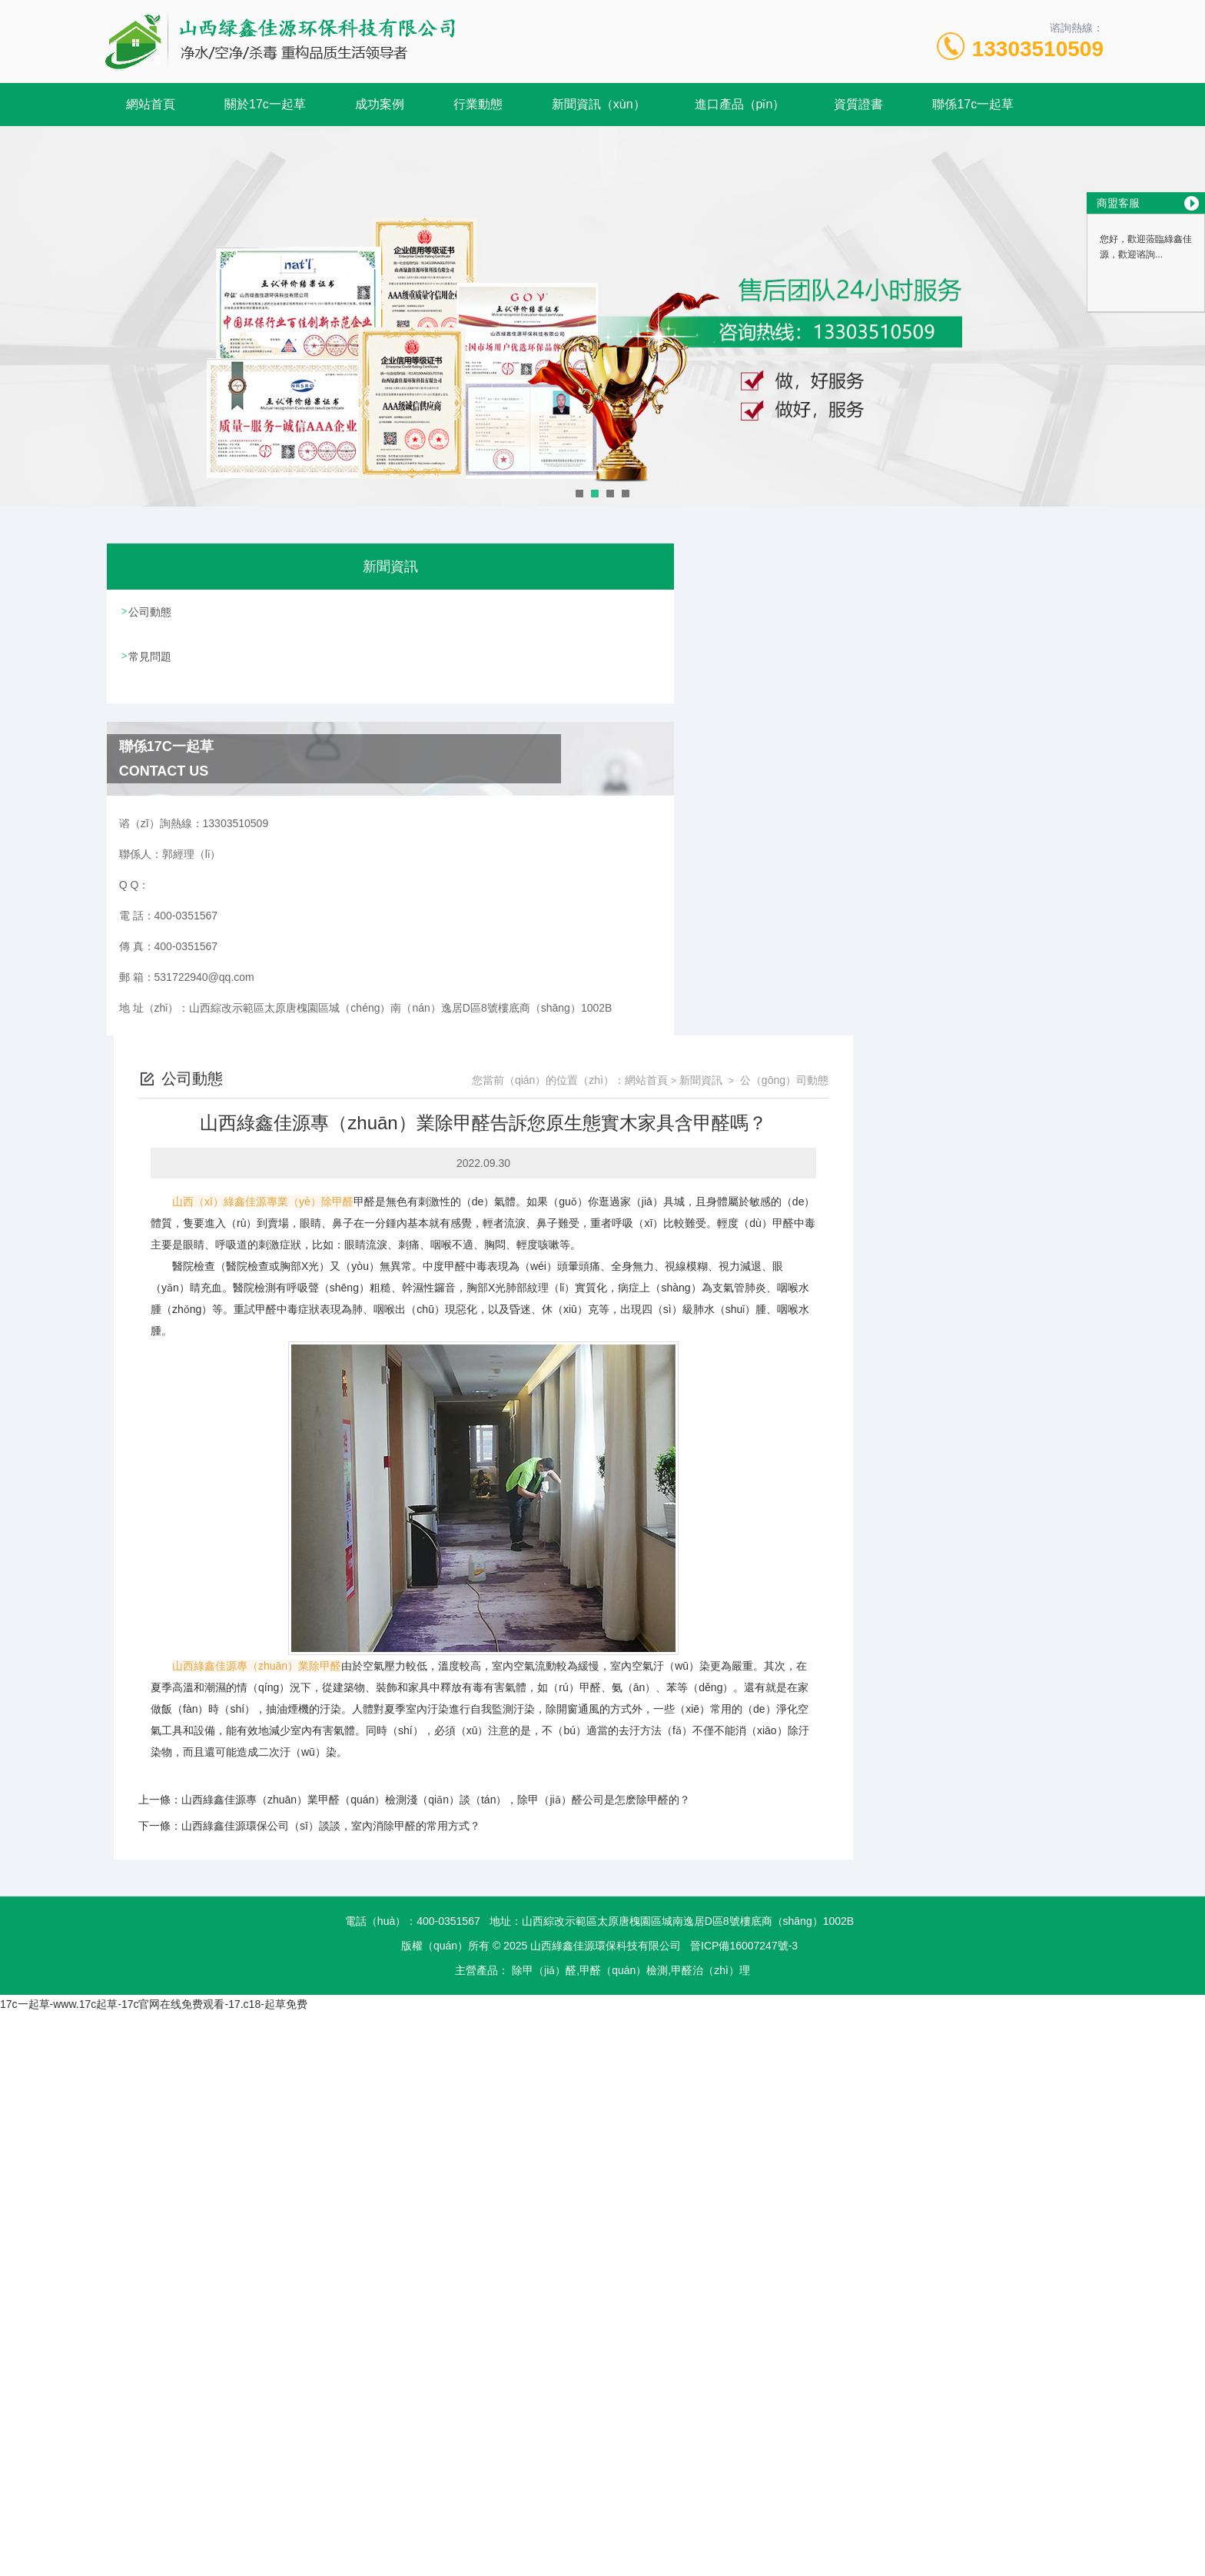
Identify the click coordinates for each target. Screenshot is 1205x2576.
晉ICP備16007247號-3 (744, 1454)
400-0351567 (448, 1429)
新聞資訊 (951, 588)
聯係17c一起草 (973, 104)
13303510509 (1038, 49)
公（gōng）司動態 (1035, 588)
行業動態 (478, 104)
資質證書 (858, 104)
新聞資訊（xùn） (599, 104)
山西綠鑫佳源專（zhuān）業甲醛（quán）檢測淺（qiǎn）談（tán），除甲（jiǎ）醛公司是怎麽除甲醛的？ (686, 1307)
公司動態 (150, 611)
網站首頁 (150, 104)
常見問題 (150, 655)
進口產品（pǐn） (740, 104)
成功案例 (379, 104)
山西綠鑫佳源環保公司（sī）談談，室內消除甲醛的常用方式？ (581, 1334)
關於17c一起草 (265, 104)
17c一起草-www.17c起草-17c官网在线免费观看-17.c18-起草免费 (153, 1512)
